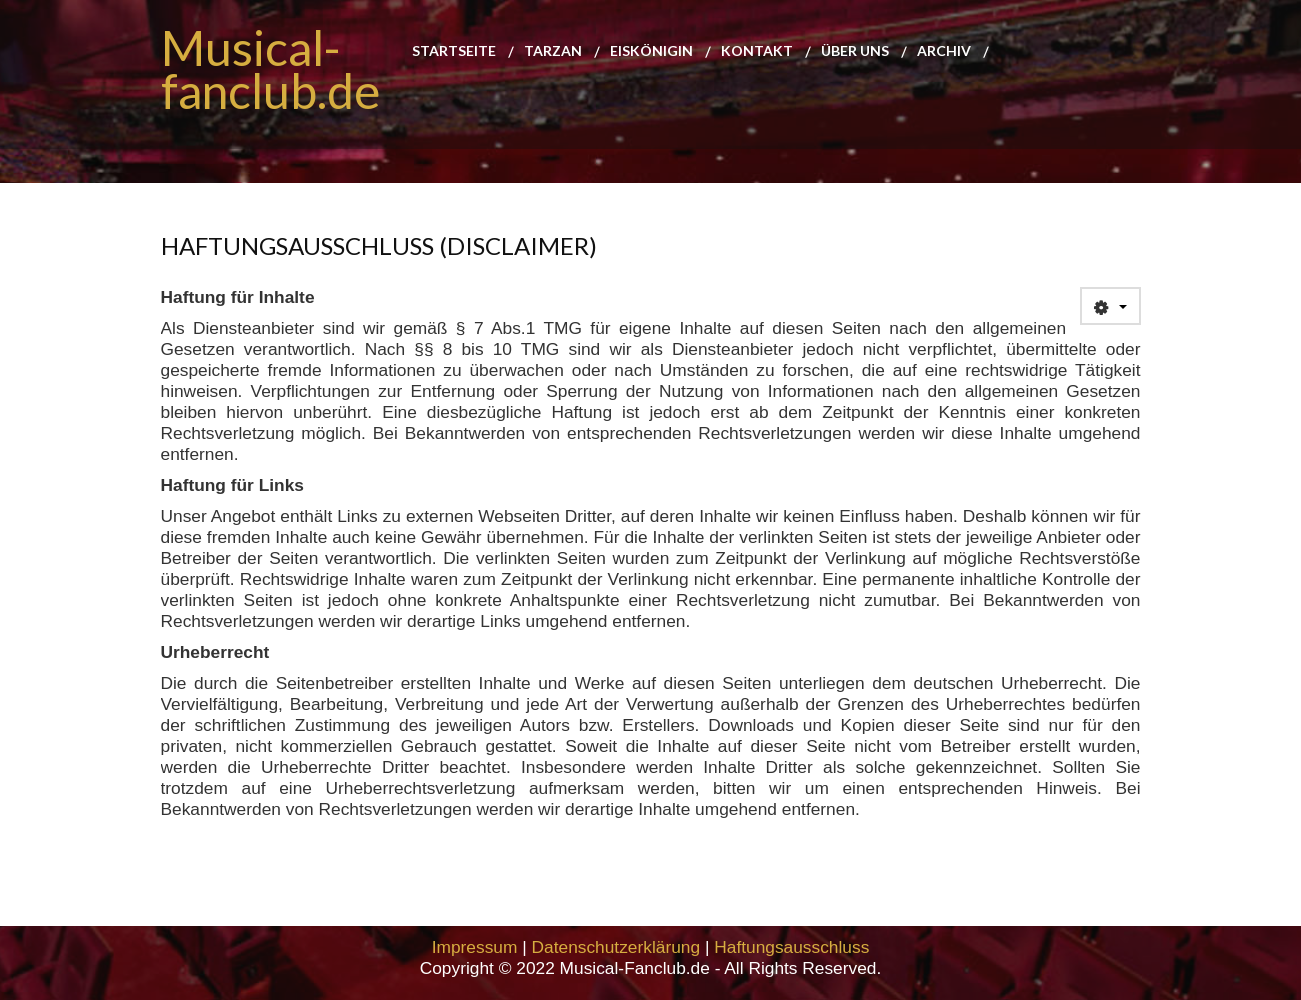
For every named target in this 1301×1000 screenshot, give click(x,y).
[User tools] (1110, 306)
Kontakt (757, 51)
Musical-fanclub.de (270, 69)
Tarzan (553, 51)
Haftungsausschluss (791, 947)
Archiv (944, 51)
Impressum (475, 947)
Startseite (454, 51)
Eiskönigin (651, 51)
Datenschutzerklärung (616, 947)
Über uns (855, 51)
